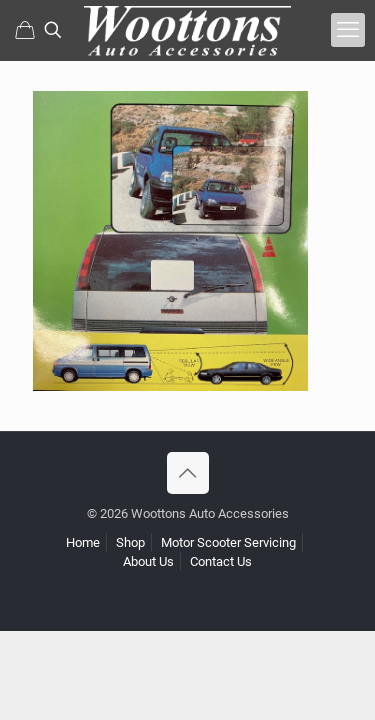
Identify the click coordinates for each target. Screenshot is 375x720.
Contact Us (221, 561)
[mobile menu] (348, 30)
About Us (148, 561)
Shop (130, 542)
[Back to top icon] (188, 473)
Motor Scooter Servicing (228, 542)
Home (83, 542)
